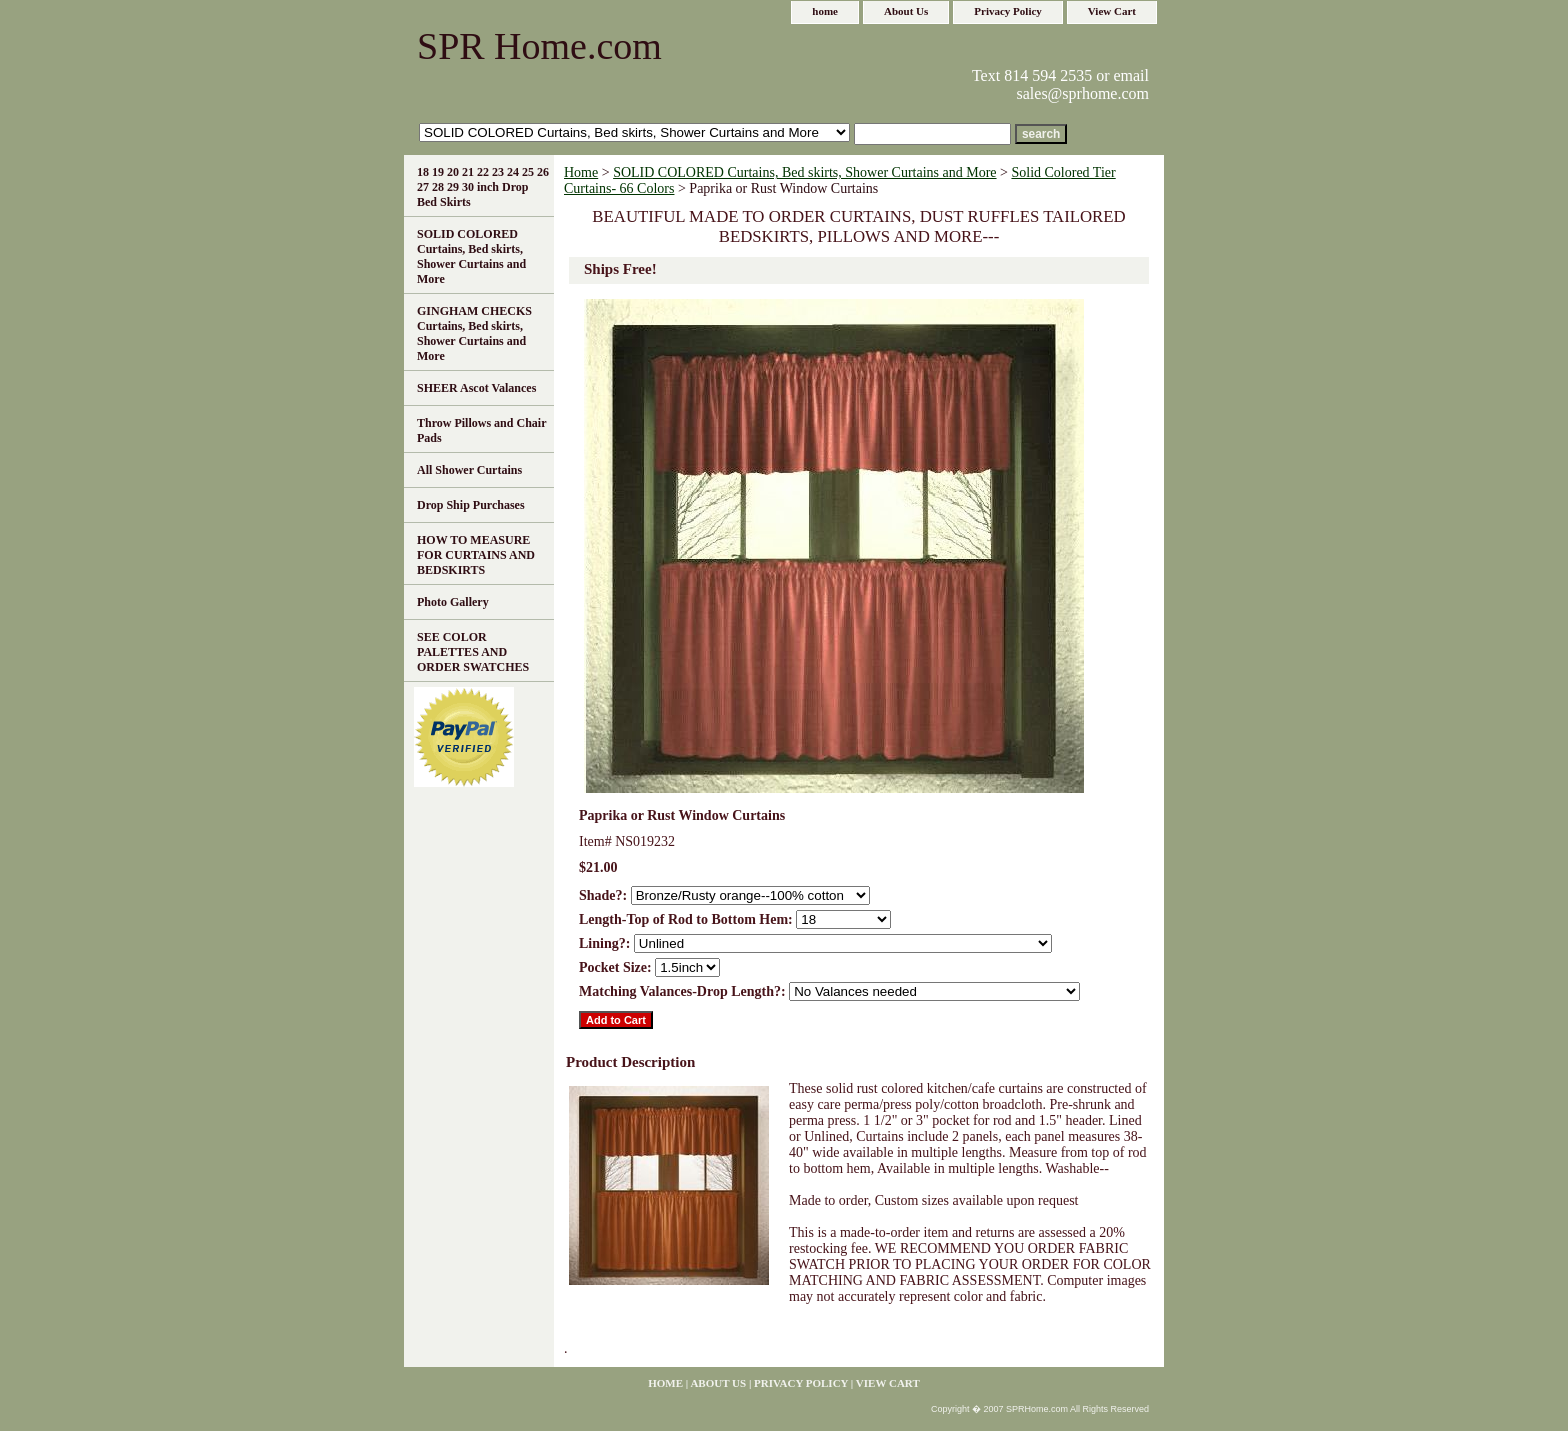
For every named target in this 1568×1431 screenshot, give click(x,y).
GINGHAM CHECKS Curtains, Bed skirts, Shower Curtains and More (474, 333)
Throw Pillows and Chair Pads (481, 430)
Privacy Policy (1008, 11)
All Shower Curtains (469, 470)
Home (581, 172)
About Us (906, 11)
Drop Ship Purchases (471, 505)
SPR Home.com (539, 46)
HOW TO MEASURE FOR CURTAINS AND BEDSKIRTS (476, 555)
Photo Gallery (453, 602)
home (825, 11)
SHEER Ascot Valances (476, 388)
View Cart (1112, 11)
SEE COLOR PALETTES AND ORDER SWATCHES (473, 652)
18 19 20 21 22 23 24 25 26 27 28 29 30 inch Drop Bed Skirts (483, 187)
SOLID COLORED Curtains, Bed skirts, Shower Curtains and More (804, 172)
